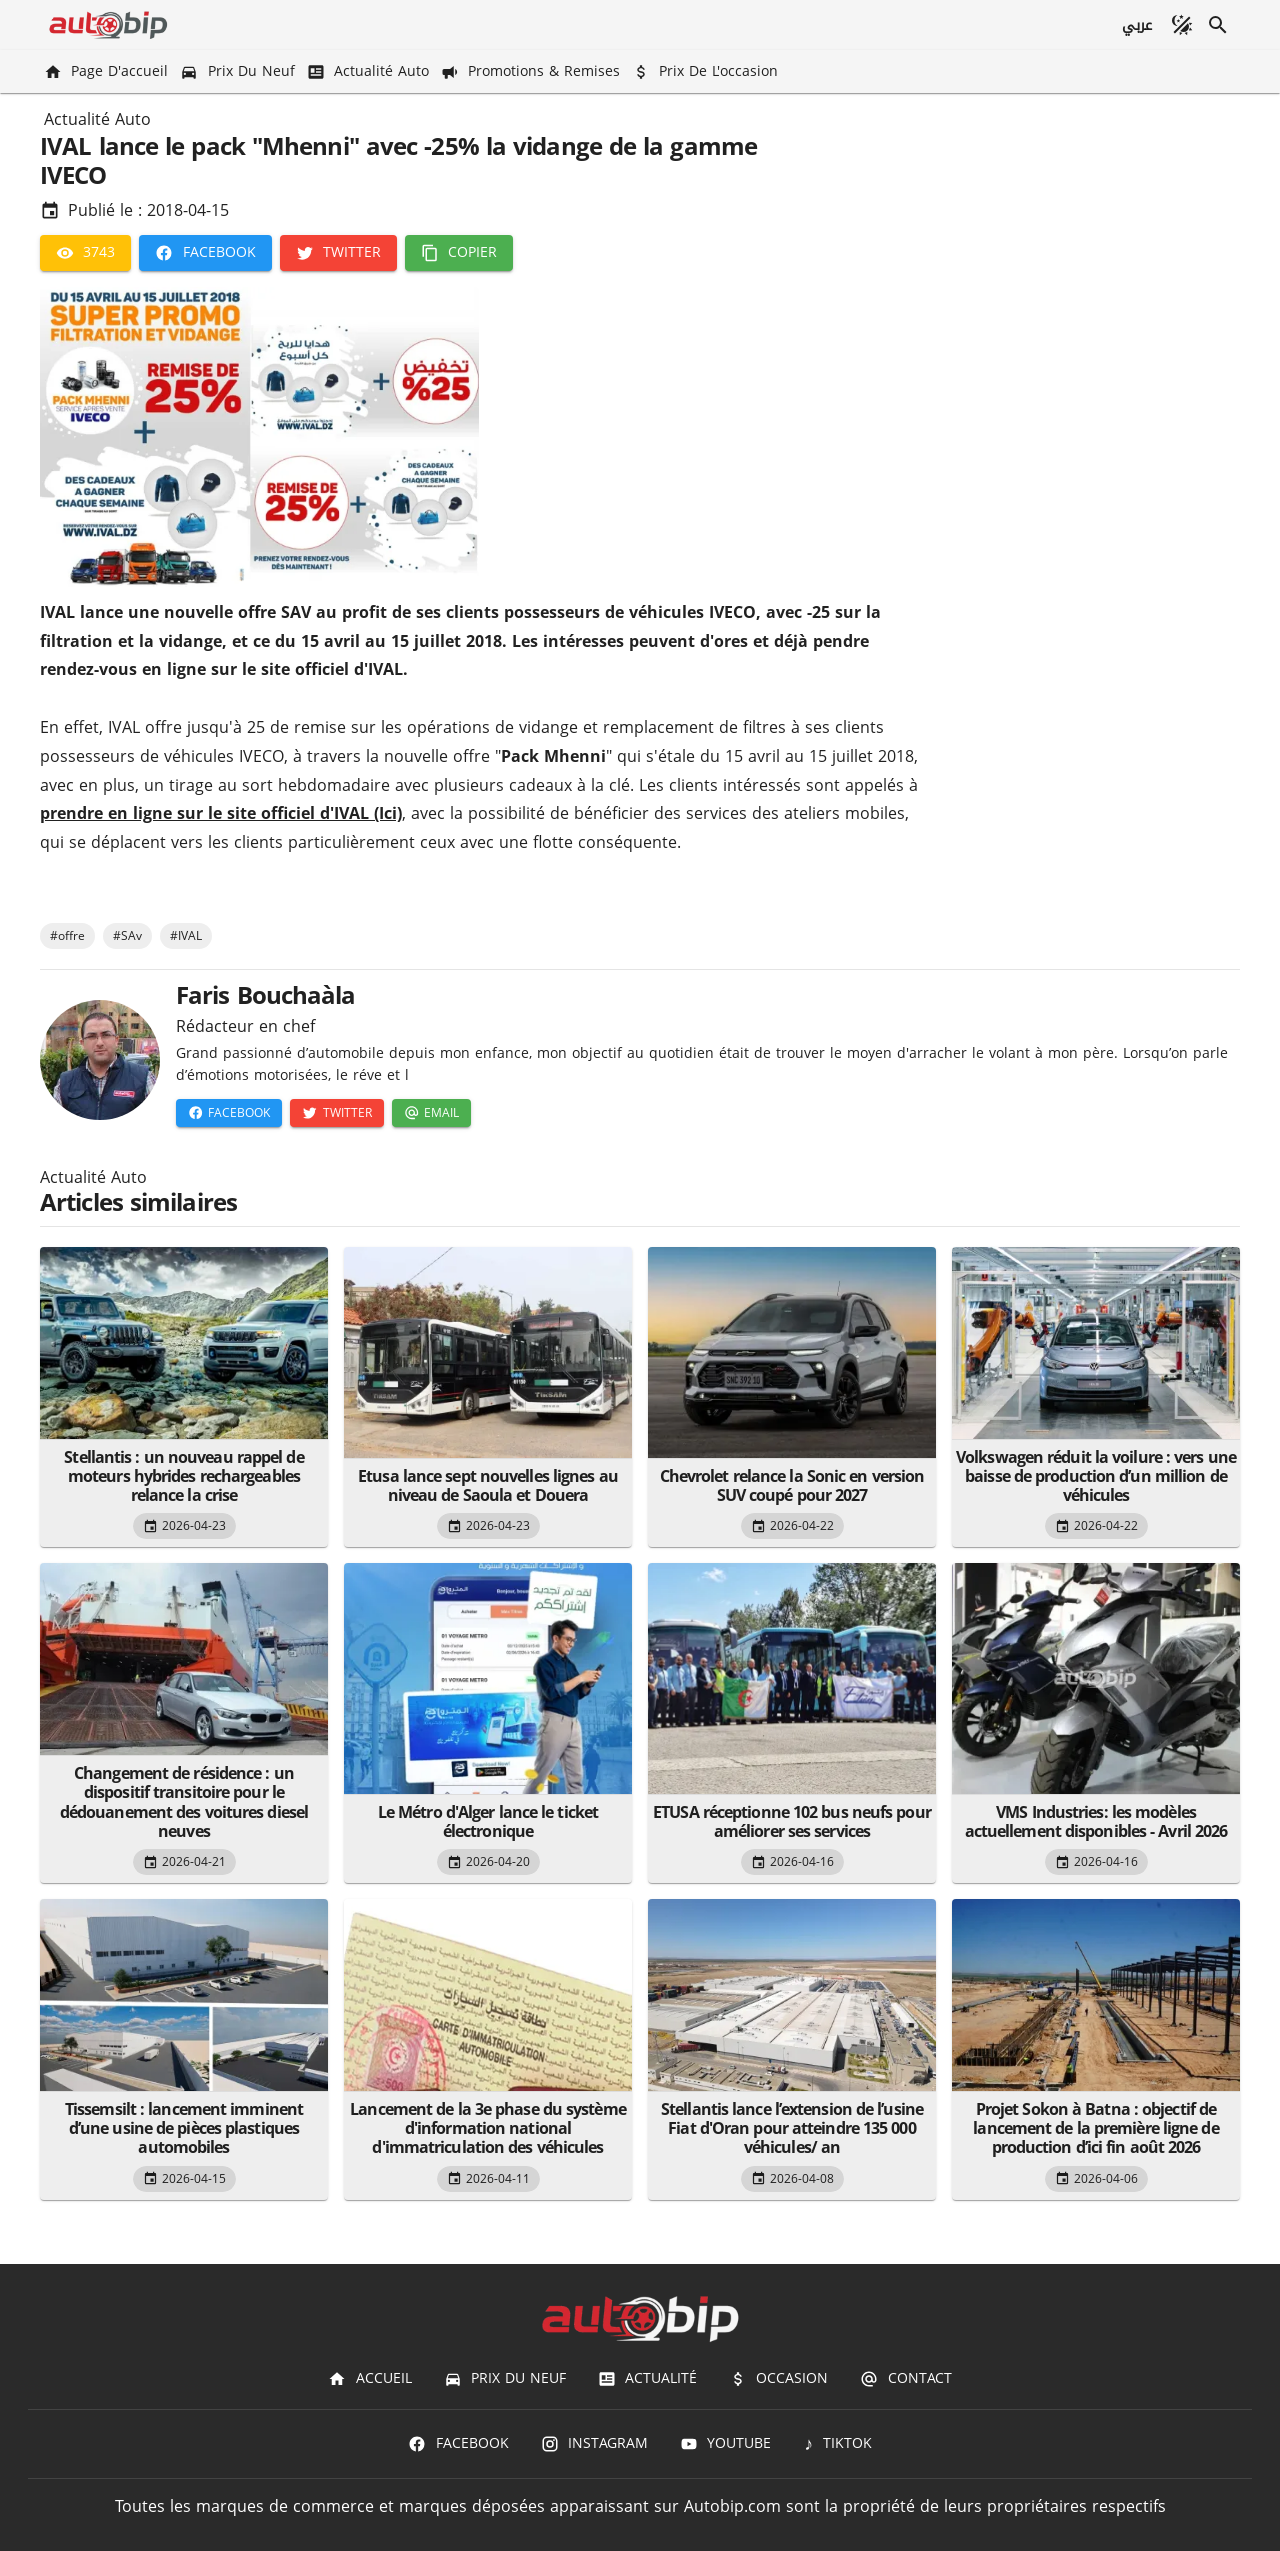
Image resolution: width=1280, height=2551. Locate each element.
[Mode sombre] (1182, 25)
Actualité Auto (97, 120)
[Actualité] (647, 2379)
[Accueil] (369, 2379)
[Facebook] (205, 253)
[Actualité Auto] (370, 71)
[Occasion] (778, 2379)
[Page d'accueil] (108, 71)
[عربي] (1136, 25)
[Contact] (905, 2379)
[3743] (85, 253)
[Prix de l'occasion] (707, 71)
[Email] (431, 1113)
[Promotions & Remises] (532, 71)
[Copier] (459, 253)
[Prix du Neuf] (239, 71)
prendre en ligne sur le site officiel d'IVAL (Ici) (221, 813)
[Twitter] (338, 253)
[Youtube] (725, 2444)
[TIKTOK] (837, 2444)
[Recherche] (1218, 25)
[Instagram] (594, 2444)
